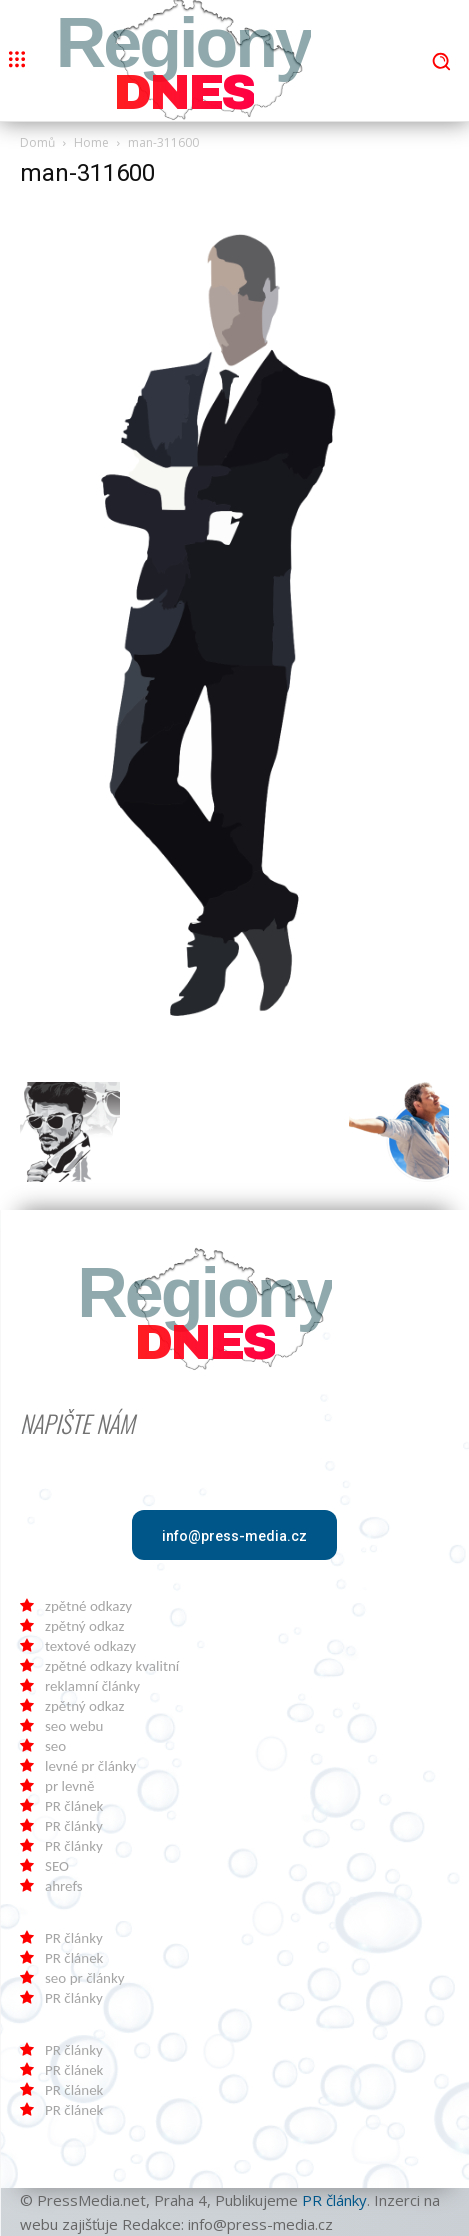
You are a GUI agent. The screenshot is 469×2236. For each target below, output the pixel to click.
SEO (57, 1866)
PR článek (74, 1806)
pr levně (69, 1786)
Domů (37, 142)
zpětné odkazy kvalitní (112, 1666)
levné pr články (90, 1766)
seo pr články (85, 1978)
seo (55, 1746)
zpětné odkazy (88, 1606)
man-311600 (87, 173)
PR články (74, 1826)
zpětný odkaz (84, 1626)
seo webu (74, 1726)
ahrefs (64, 1886)
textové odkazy (90, 1646)
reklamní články (92, 1686)
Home (91, 142)
